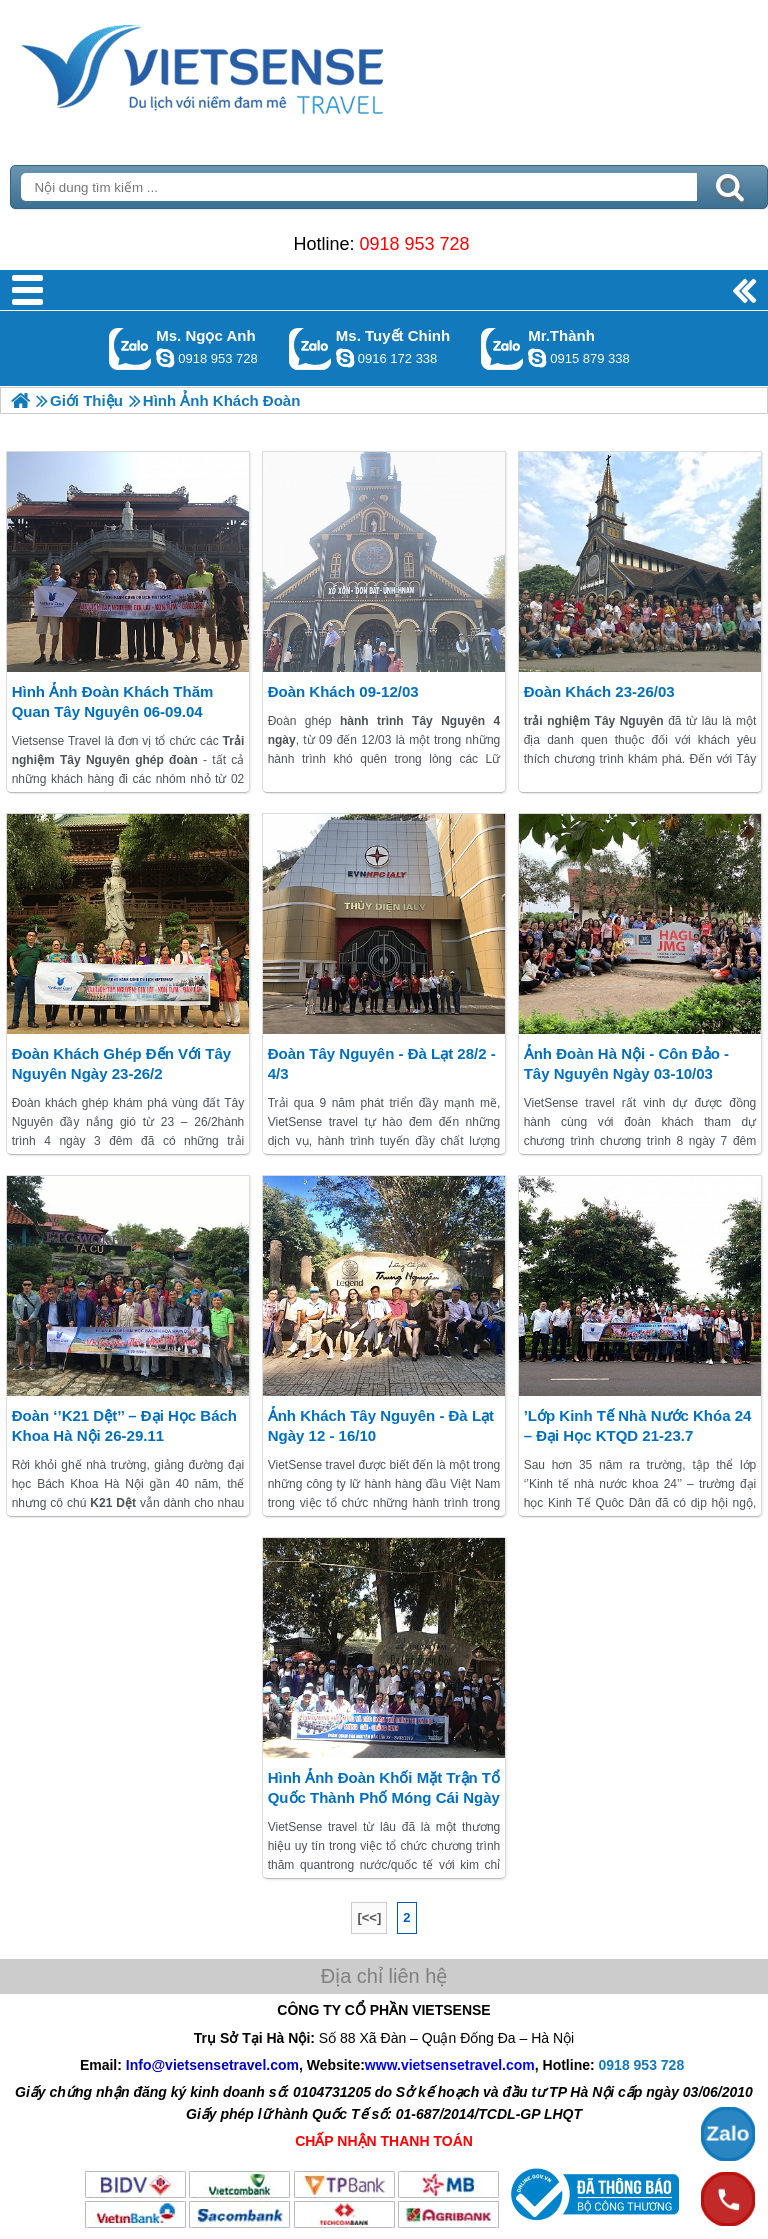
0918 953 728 (414, 244)
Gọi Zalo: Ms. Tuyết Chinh (310, 348)
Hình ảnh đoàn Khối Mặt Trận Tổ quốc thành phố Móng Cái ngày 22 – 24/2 (384, 1797)
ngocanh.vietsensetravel (165, 358)
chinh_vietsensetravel (345, 358)
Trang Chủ (252, 65)
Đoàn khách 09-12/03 (343, 691)
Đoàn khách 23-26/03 (599, 691)
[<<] (369, 1917)
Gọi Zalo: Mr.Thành (502, 348)
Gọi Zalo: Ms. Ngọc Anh (130, 348)
